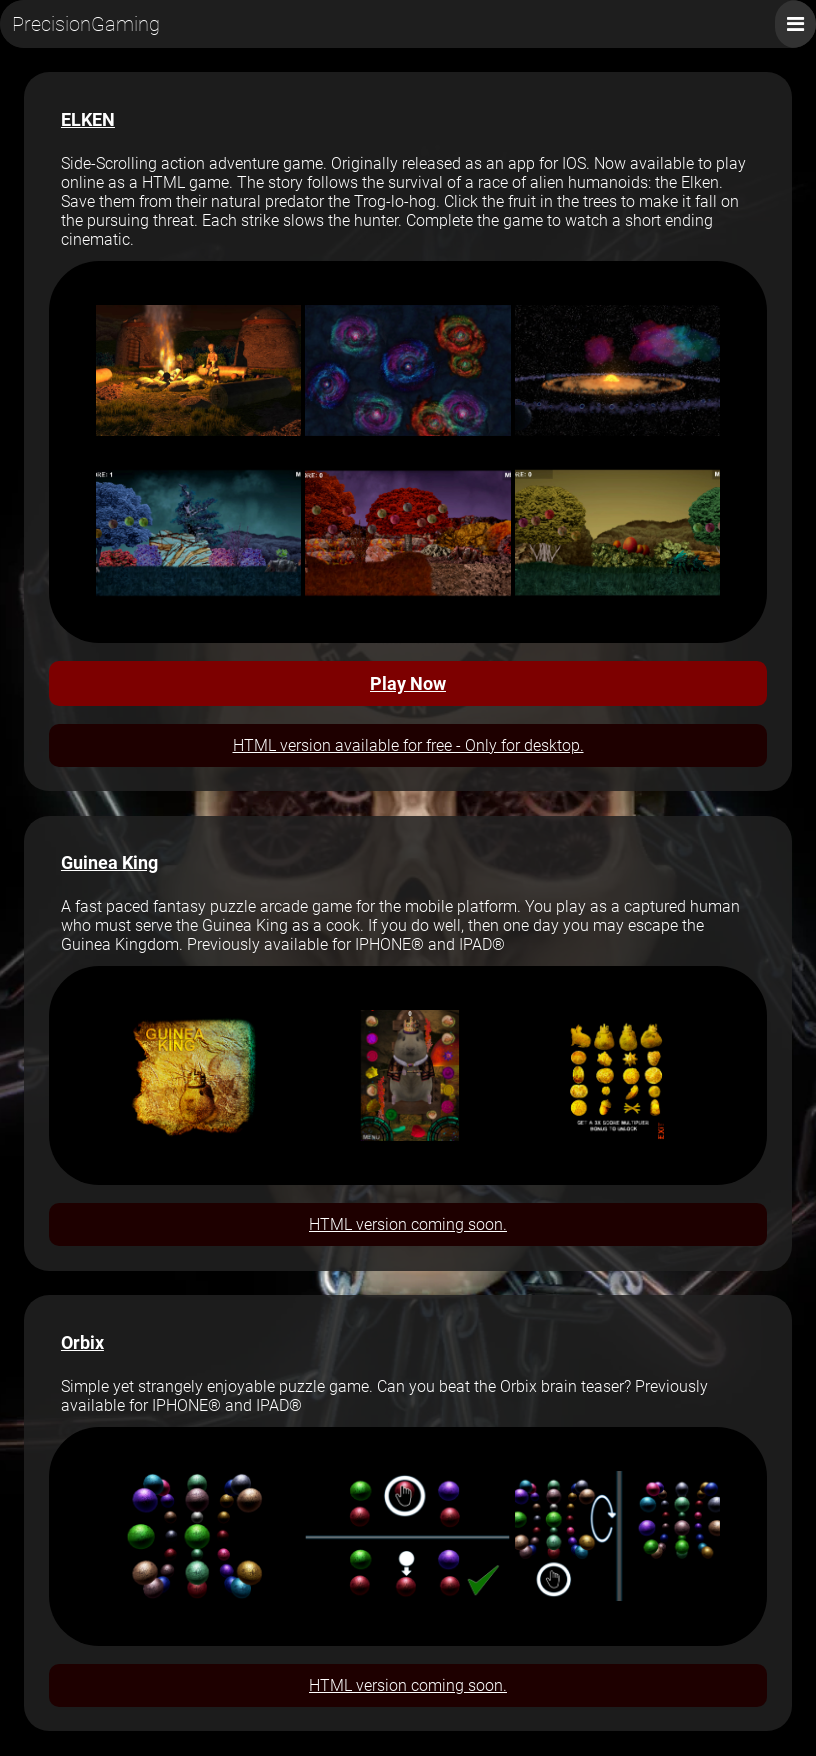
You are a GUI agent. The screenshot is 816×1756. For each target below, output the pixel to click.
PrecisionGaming (86, 24)
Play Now (408, 683)
